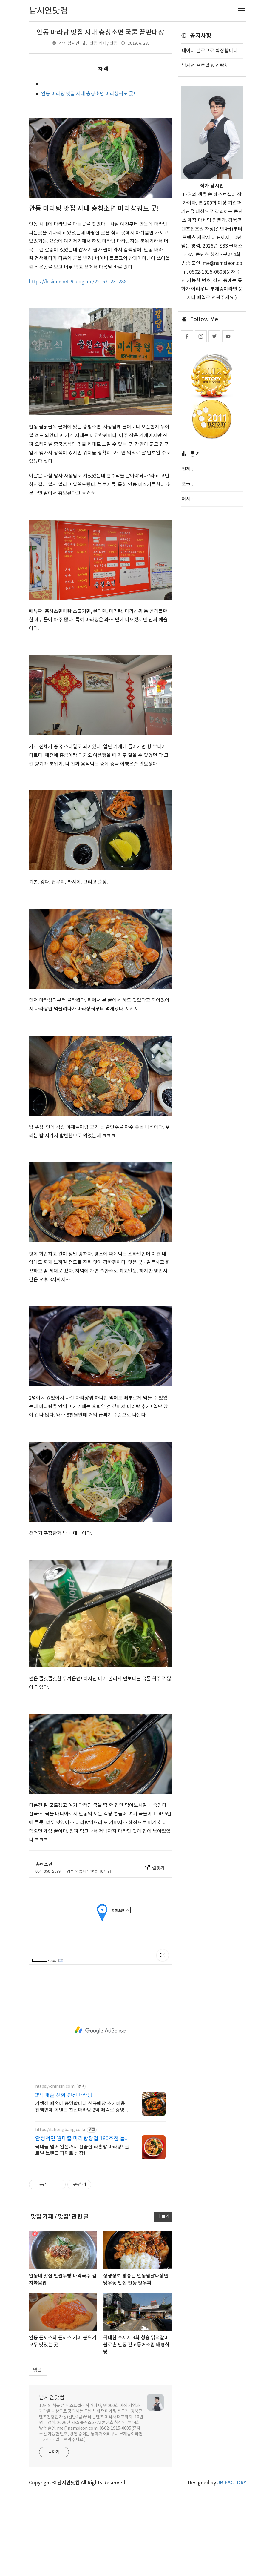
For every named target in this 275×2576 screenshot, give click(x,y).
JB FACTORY (231, 2483)
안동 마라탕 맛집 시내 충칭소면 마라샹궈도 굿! (88, 93)
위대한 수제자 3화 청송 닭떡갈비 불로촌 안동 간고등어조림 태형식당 (136, 2345)
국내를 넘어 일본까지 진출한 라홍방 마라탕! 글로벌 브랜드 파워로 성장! (82, 2150)
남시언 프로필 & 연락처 (205, 65)
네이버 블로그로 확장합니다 (210, 50)
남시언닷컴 (51, 2397)
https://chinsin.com (55, 2086)
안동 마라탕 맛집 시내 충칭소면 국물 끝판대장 (100, 32)
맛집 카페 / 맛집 (104, 43)
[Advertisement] (100, 2030)
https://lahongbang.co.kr (60, 2130)
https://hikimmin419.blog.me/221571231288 (77, 282)
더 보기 (163, 2216)
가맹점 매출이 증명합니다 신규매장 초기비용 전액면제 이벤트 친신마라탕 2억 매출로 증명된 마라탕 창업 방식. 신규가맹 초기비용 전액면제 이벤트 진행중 (82, 2107)
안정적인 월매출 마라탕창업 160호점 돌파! (80, 2139)
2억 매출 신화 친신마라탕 (63, 2095)
